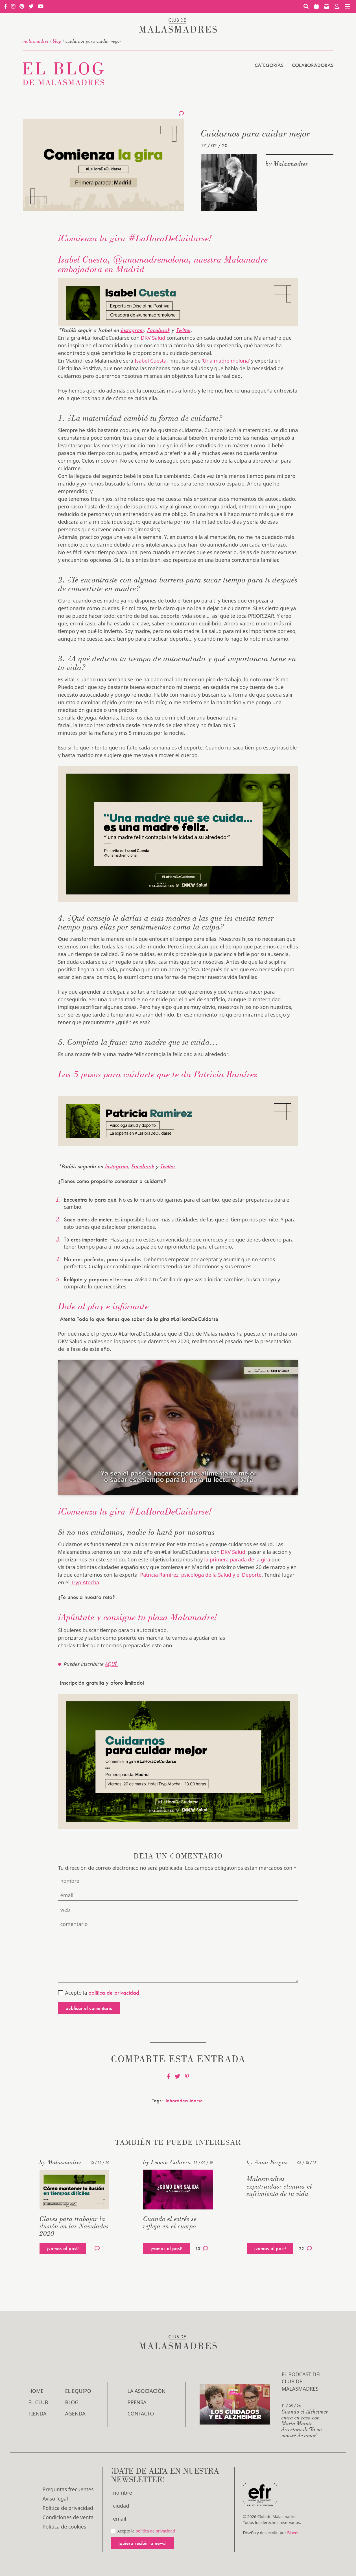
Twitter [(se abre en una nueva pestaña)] (167, 1166)
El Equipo (78, 2390)
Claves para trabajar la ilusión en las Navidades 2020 (74, 2226)
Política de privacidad (68, 2507)
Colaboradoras (312, 65)
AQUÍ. (111, 1664)
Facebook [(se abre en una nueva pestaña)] (158, 330)
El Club (38, 2402)
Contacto (141, 2413)
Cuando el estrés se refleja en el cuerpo (170, 2222)
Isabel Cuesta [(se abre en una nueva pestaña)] (151, 360)
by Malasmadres (287, 164)
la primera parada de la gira (236, 1559)
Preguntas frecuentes (68, 2489)
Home (36, 2390)
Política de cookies (64, 2526)
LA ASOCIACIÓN (147, 2390)
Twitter (183, 330)
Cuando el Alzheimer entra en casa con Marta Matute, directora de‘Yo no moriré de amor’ (304, 2423)
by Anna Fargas (267, 2162)
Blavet (293, 2532)
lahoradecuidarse (184, 2100)
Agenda (75, 2413)
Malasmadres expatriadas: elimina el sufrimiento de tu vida (279, 2186)
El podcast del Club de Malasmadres (301, 2381)
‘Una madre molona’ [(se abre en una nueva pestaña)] (226, 360)
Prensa (137, 2402)
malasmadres (36, 41)
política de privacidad (155, 2531)
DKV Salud (233, 1551)
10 (201, 2248)
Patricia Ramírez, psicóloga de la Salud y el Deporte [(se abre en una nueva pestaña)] (200, 1574)
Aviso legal (55, 2498)
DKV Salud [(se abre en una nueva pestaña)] (153, 337)
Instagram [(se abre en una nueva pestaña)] (132, 330)
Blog (57, 41)
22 (305, 2248)
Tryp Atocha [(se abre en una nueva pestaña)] (85, 1582)
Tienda (38, 2413)
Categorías (269, 65)
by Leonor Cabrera (167, 2162)
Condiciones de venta (68, 2517)
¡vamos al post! (63, 2248)
